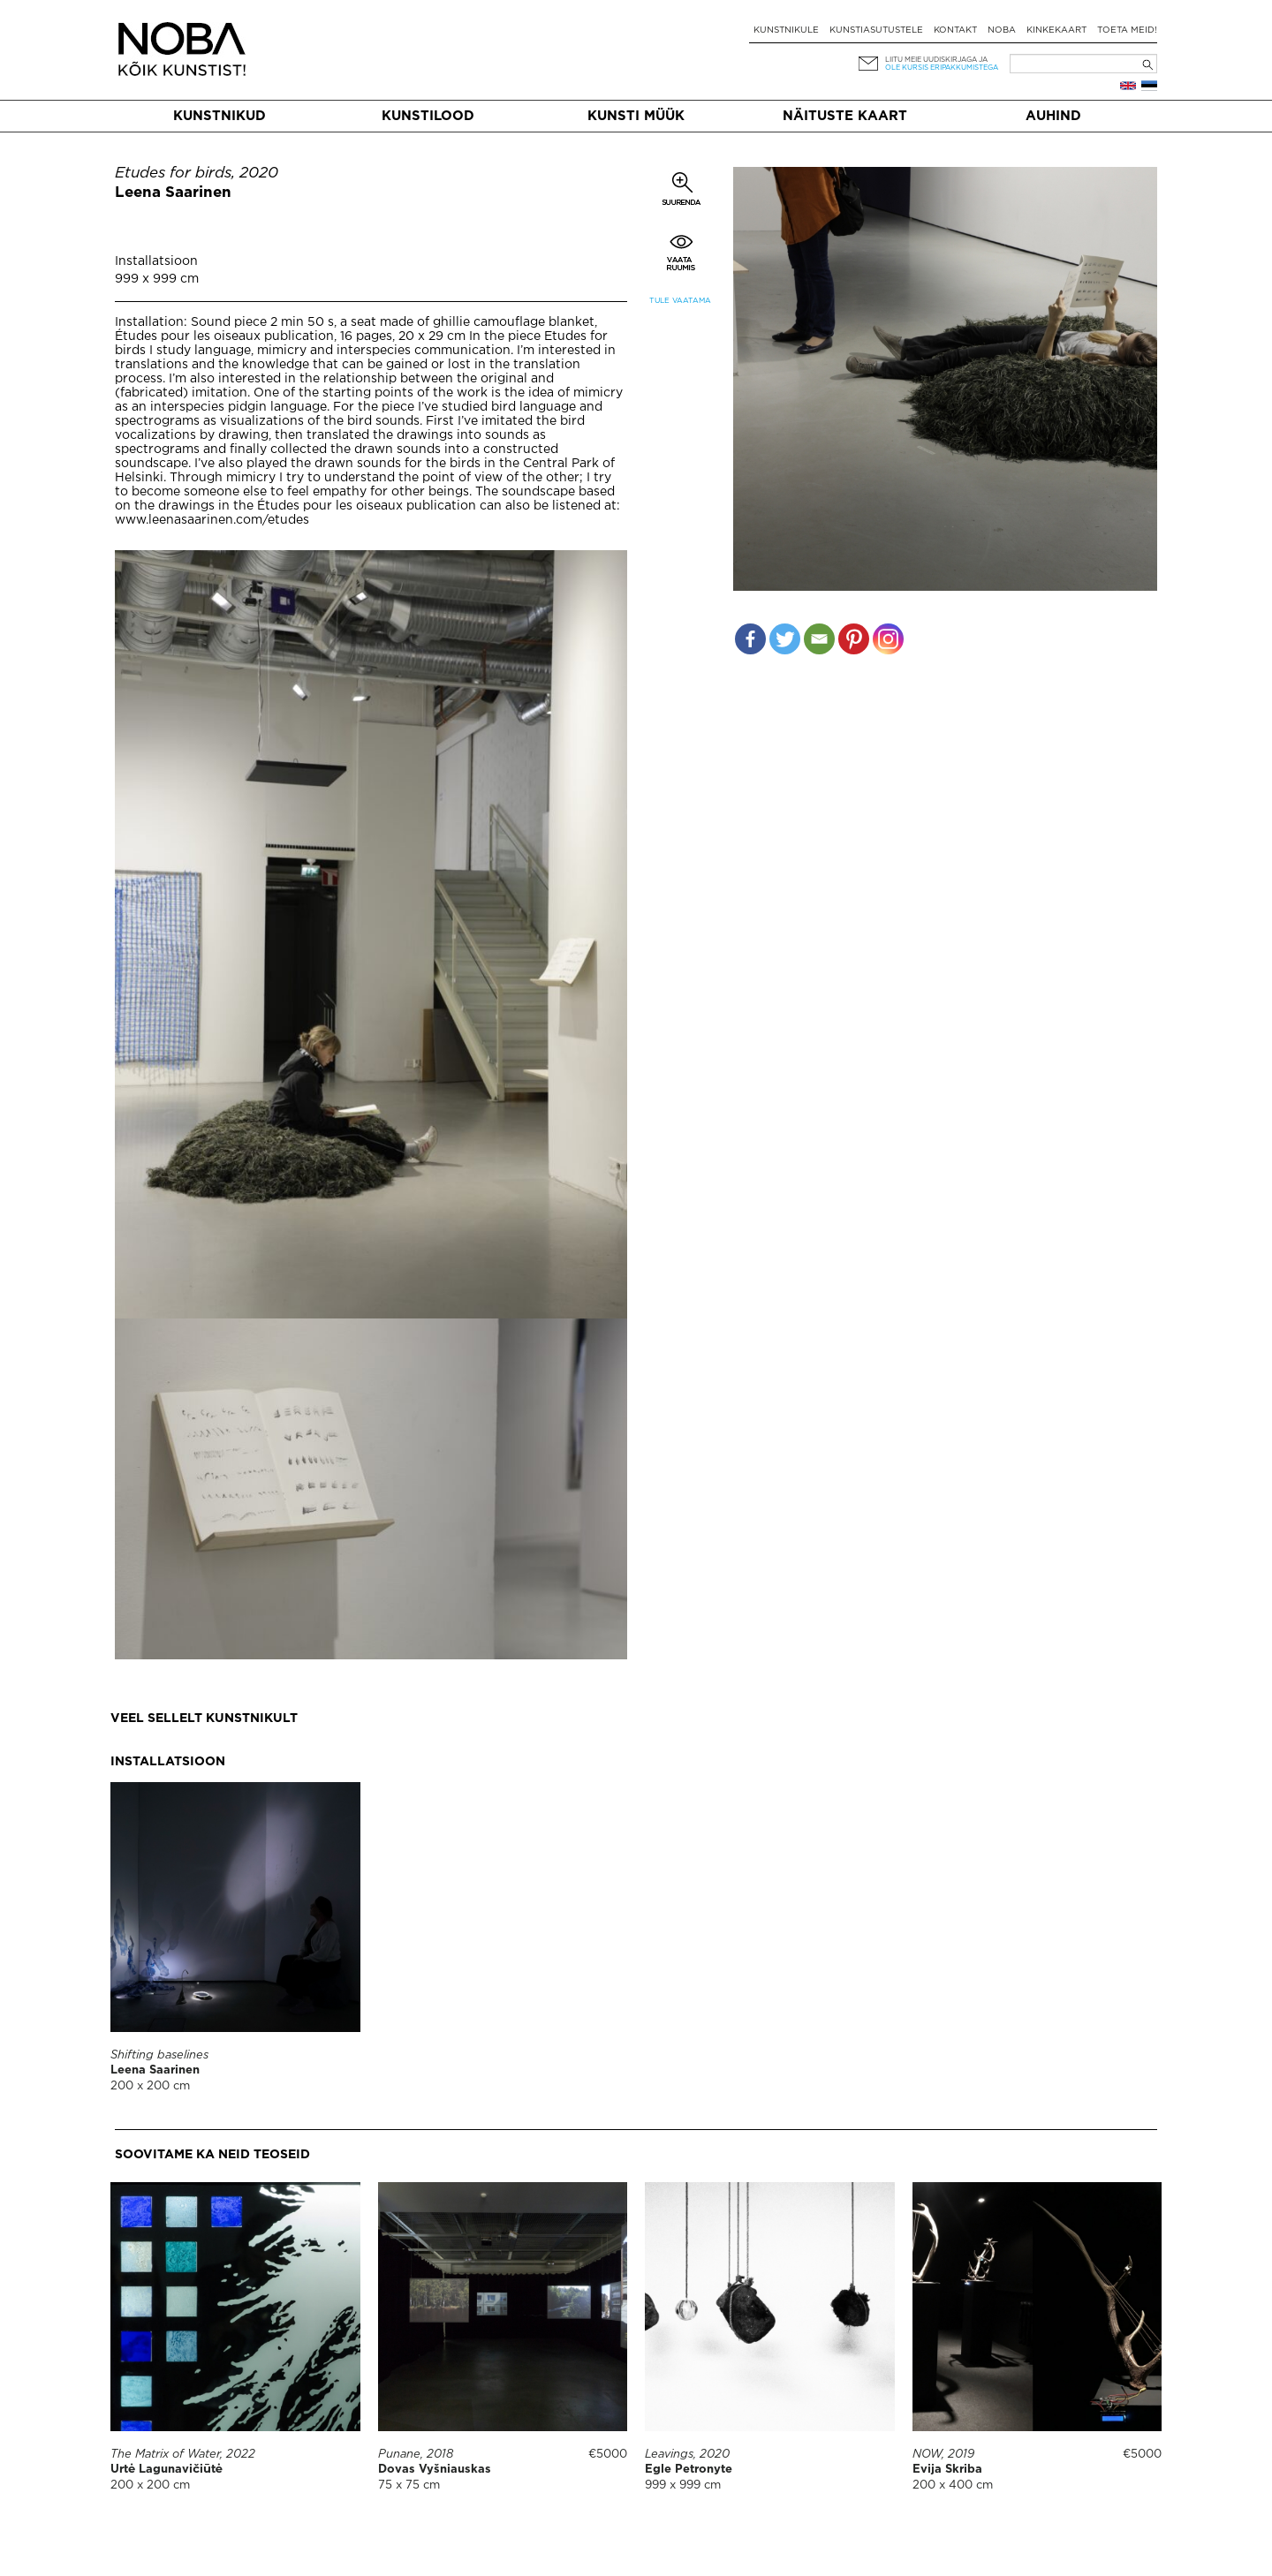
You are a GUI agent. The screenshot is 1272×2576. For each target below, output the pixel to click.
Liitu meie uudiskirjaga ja (936, 60)
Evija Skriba (947, 2469)
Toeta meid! (1127, 30)
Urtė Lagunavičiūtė (166, 2469)
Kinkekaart (1056, 30)
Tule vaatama (680, 301)
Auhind (1053, 116)
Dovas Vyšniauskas (434, 2469)
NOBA (1002, 30)
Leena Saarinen (173, 193)
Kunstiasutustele (876, 30)
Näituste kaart (845, 116)
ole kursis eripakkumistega (941, 67)
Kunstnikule (786, 30)
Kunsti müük (636, 116)
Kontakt (955, 30)
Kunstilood (428, 116)
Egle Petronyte (688, 2469)
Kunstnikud (219, 116)
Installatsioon (156, 261)
